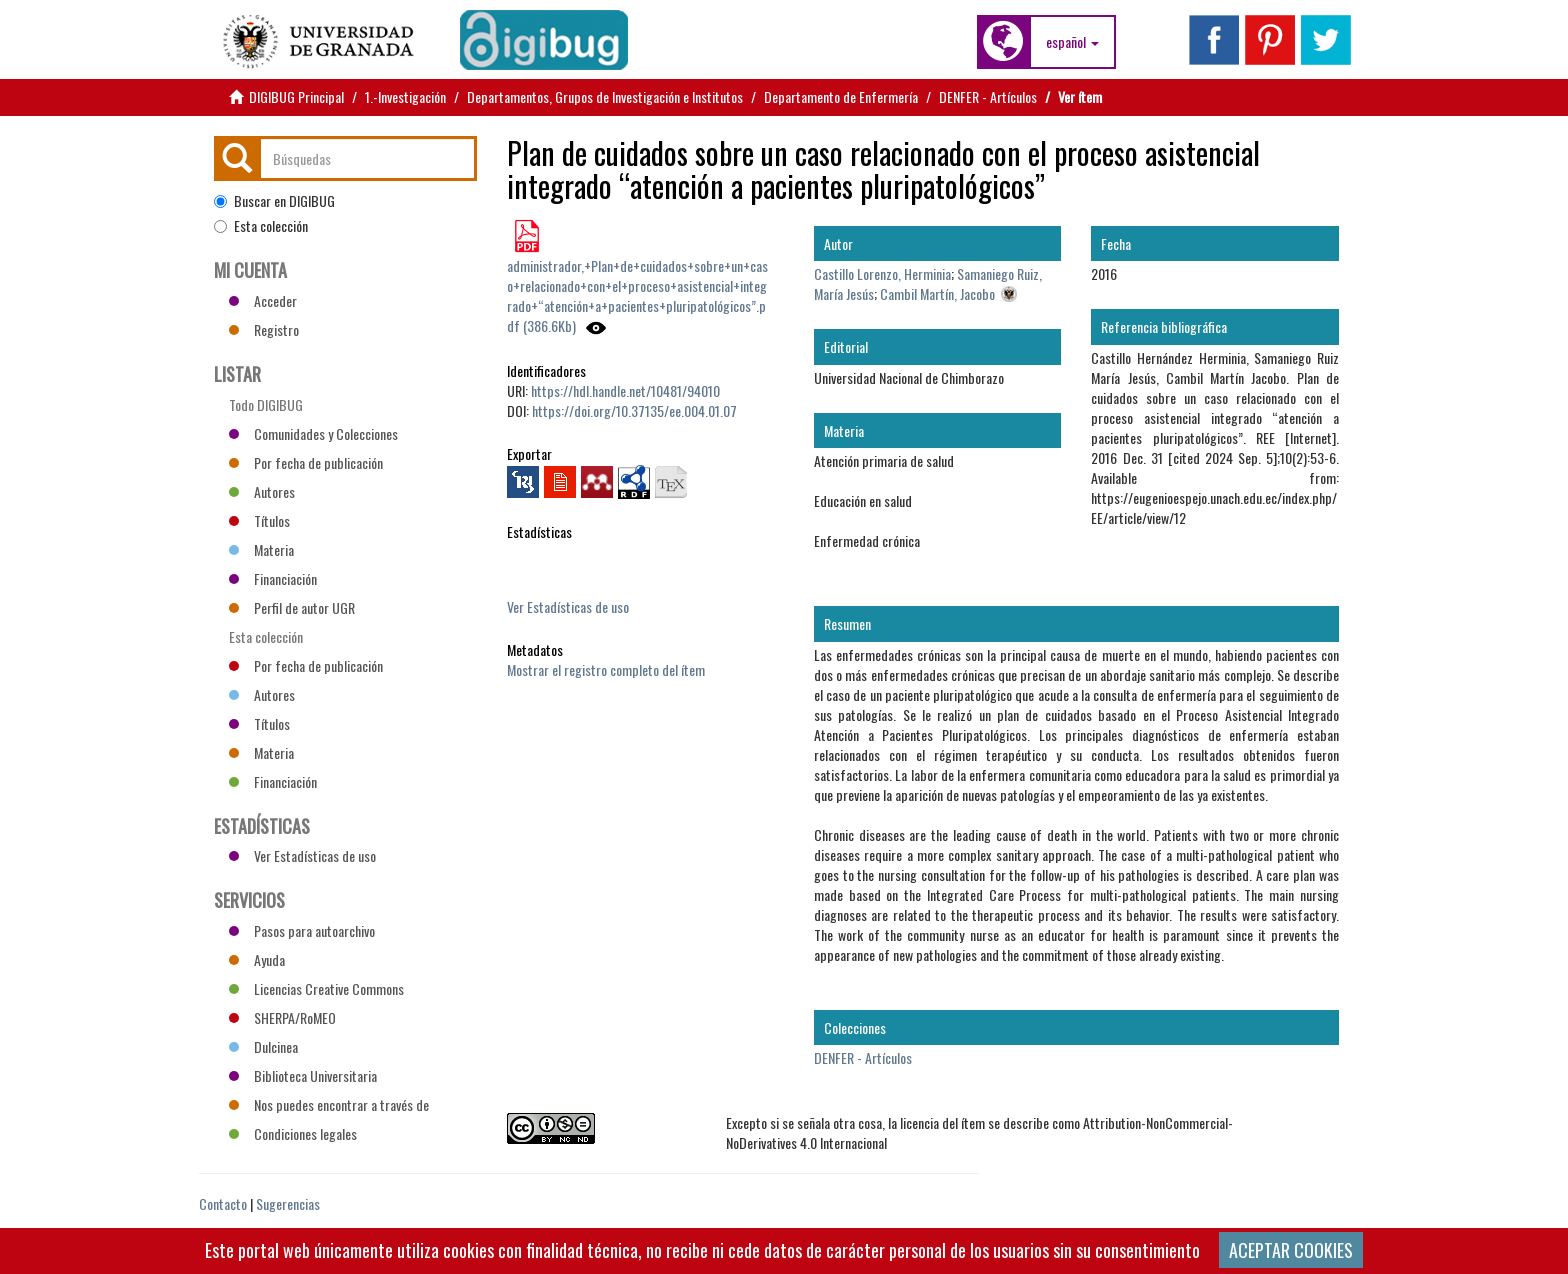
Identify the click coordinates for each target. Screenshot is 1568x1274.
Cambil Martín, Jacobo (937, 293)
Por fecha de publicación (306, 462)
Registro (264, 329)
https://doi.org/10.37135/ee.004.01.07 (634, 410)
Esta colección (261, 226)
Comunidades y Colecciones (313, 433)
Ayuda (257, 959)
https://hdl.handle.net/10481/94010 (625, 390)
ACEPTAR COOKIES (1291, 1250)
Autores (262, 491)
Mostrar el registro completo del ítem (606, 669)
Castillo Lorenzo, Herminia (882, 273)
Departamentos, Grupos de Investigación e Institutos (605, 96)
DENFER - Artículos (988, 96)
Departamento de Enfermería (841, 96)
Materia (261, 549)
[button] (1072, 42)
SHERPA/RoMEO (282, 1017)
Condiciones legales (293, 1133)
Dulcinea (263, 1046)
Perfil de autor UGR (292, 607)
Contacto (223, 1203)
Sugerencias (288, 1203)
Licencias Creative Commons (316, 988)
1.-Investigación (405, 96)
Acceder (263, 300)
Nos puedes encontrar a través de (329, 1104)
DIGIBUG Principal (296, 96)
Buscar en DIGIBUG (274, 201)
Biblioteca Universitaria (303, 1075)
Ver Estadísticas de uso (568, 606)
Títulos (259, 520)
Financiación (273, 578)
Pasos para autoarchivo (302, 930)
